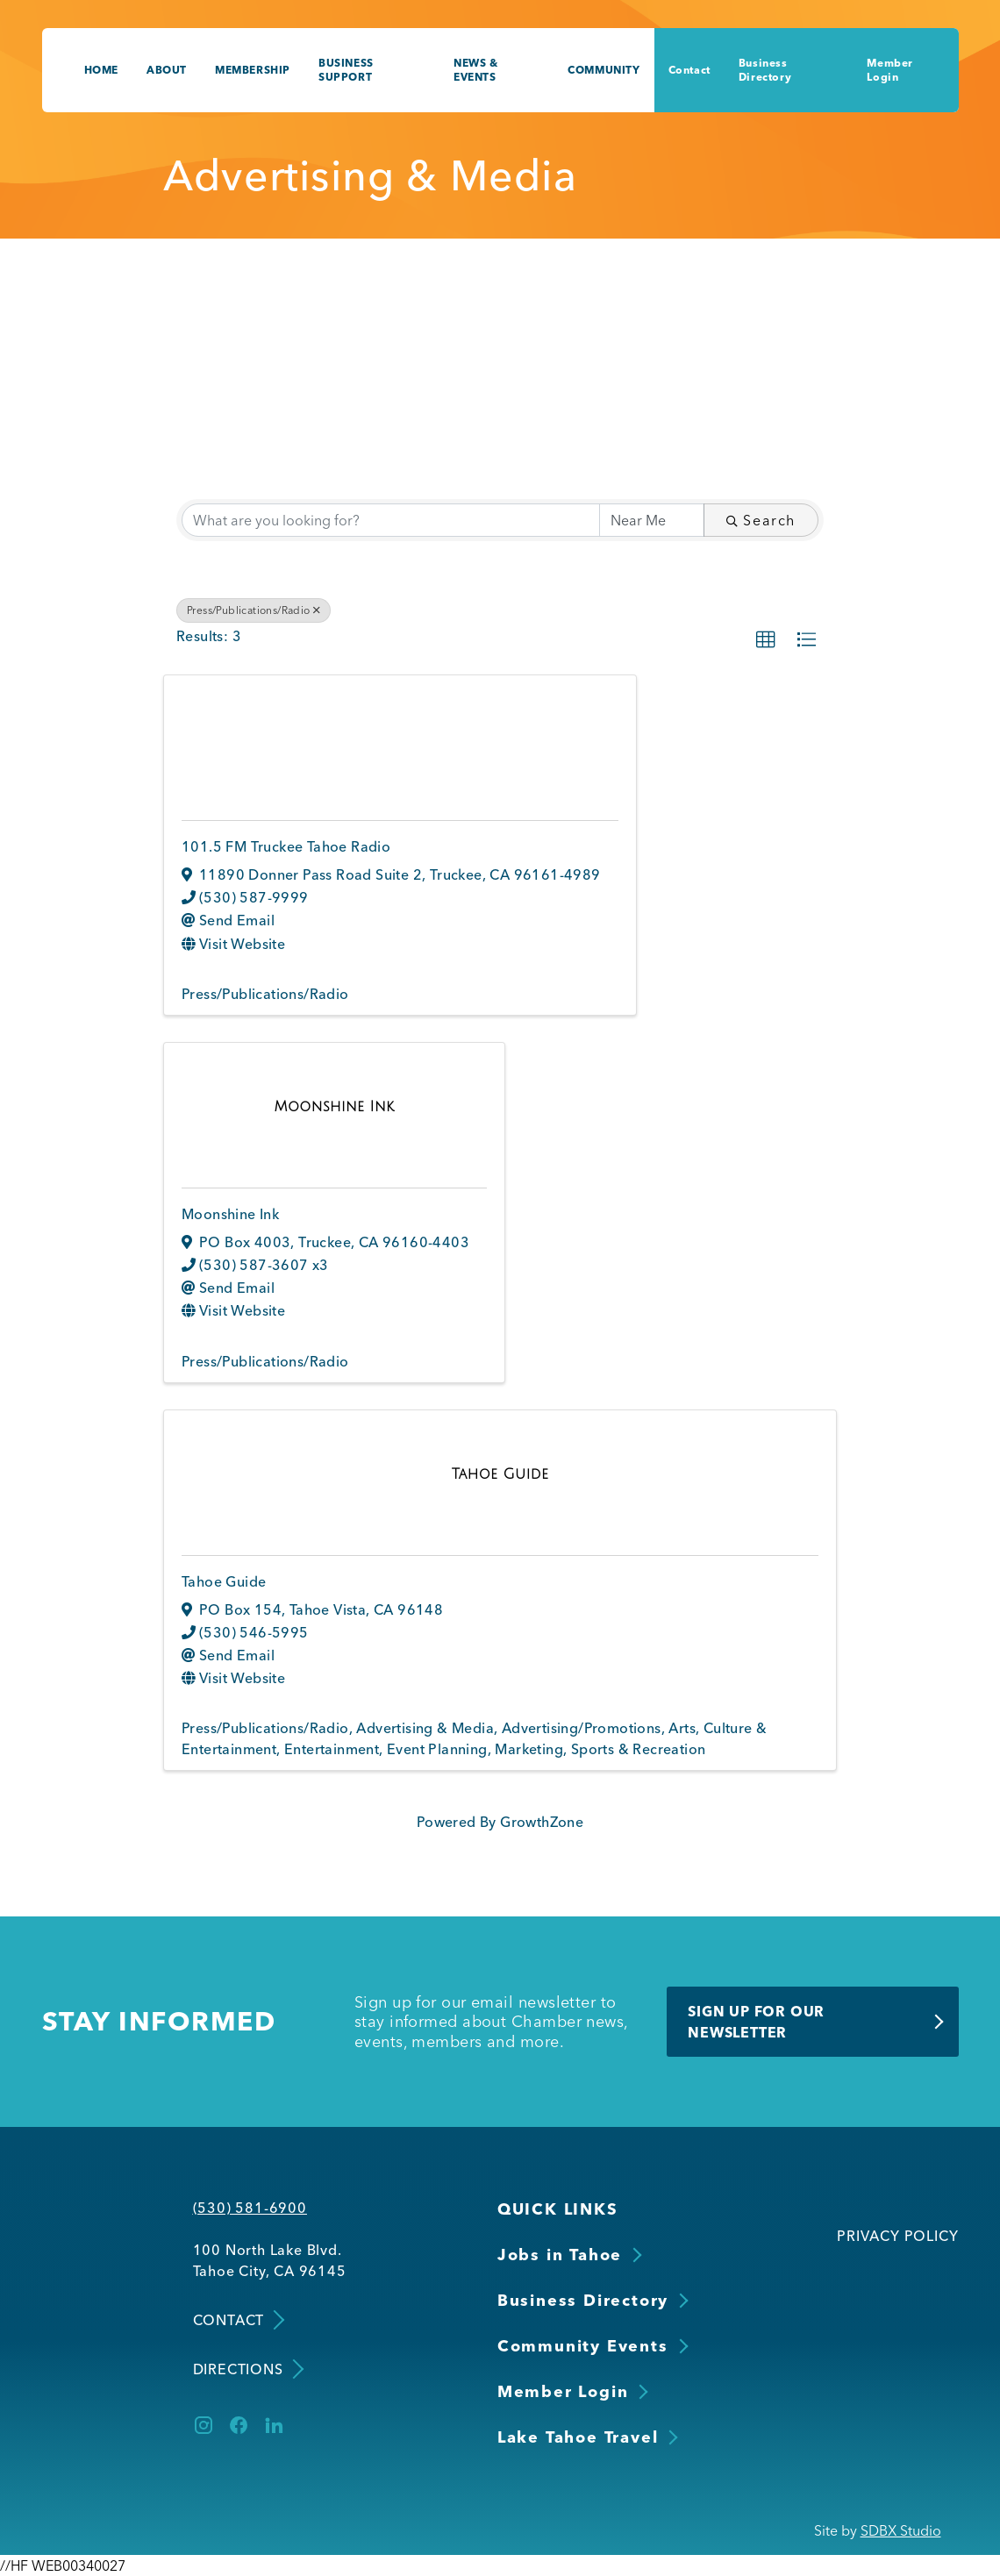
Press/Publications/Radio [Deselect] (253, 610)
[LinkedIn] (273, 2425)
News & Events (476, 69)
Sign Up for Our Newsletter (756, 2021)
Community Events (582, 2346)
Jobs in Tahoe (559, 2254)
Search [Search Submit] (761, 520)
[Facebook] (238, 2425)
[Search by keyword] (391, 520)
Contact (689, 69)
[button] (765, 640)
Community (603, 69)
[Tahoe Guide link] (500, 1473)
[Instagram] (203, 2425)
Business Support (346, 69)
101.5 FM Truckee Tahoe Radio (286, 846)
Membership (252, 69)
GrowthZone (541, 1821)
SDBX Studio (901, 2530)
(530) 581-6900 (250, 2207)
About (166, 69)
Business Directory (765, 69)
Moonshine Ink (230, 1214)
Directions (247, 2369)
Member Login (890, 69)
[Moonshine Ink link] (334, 1106)
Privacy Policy (897, 2235)
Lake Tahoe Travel (578, 2437)
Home (101, 69)
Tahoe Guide (224, 1581)
